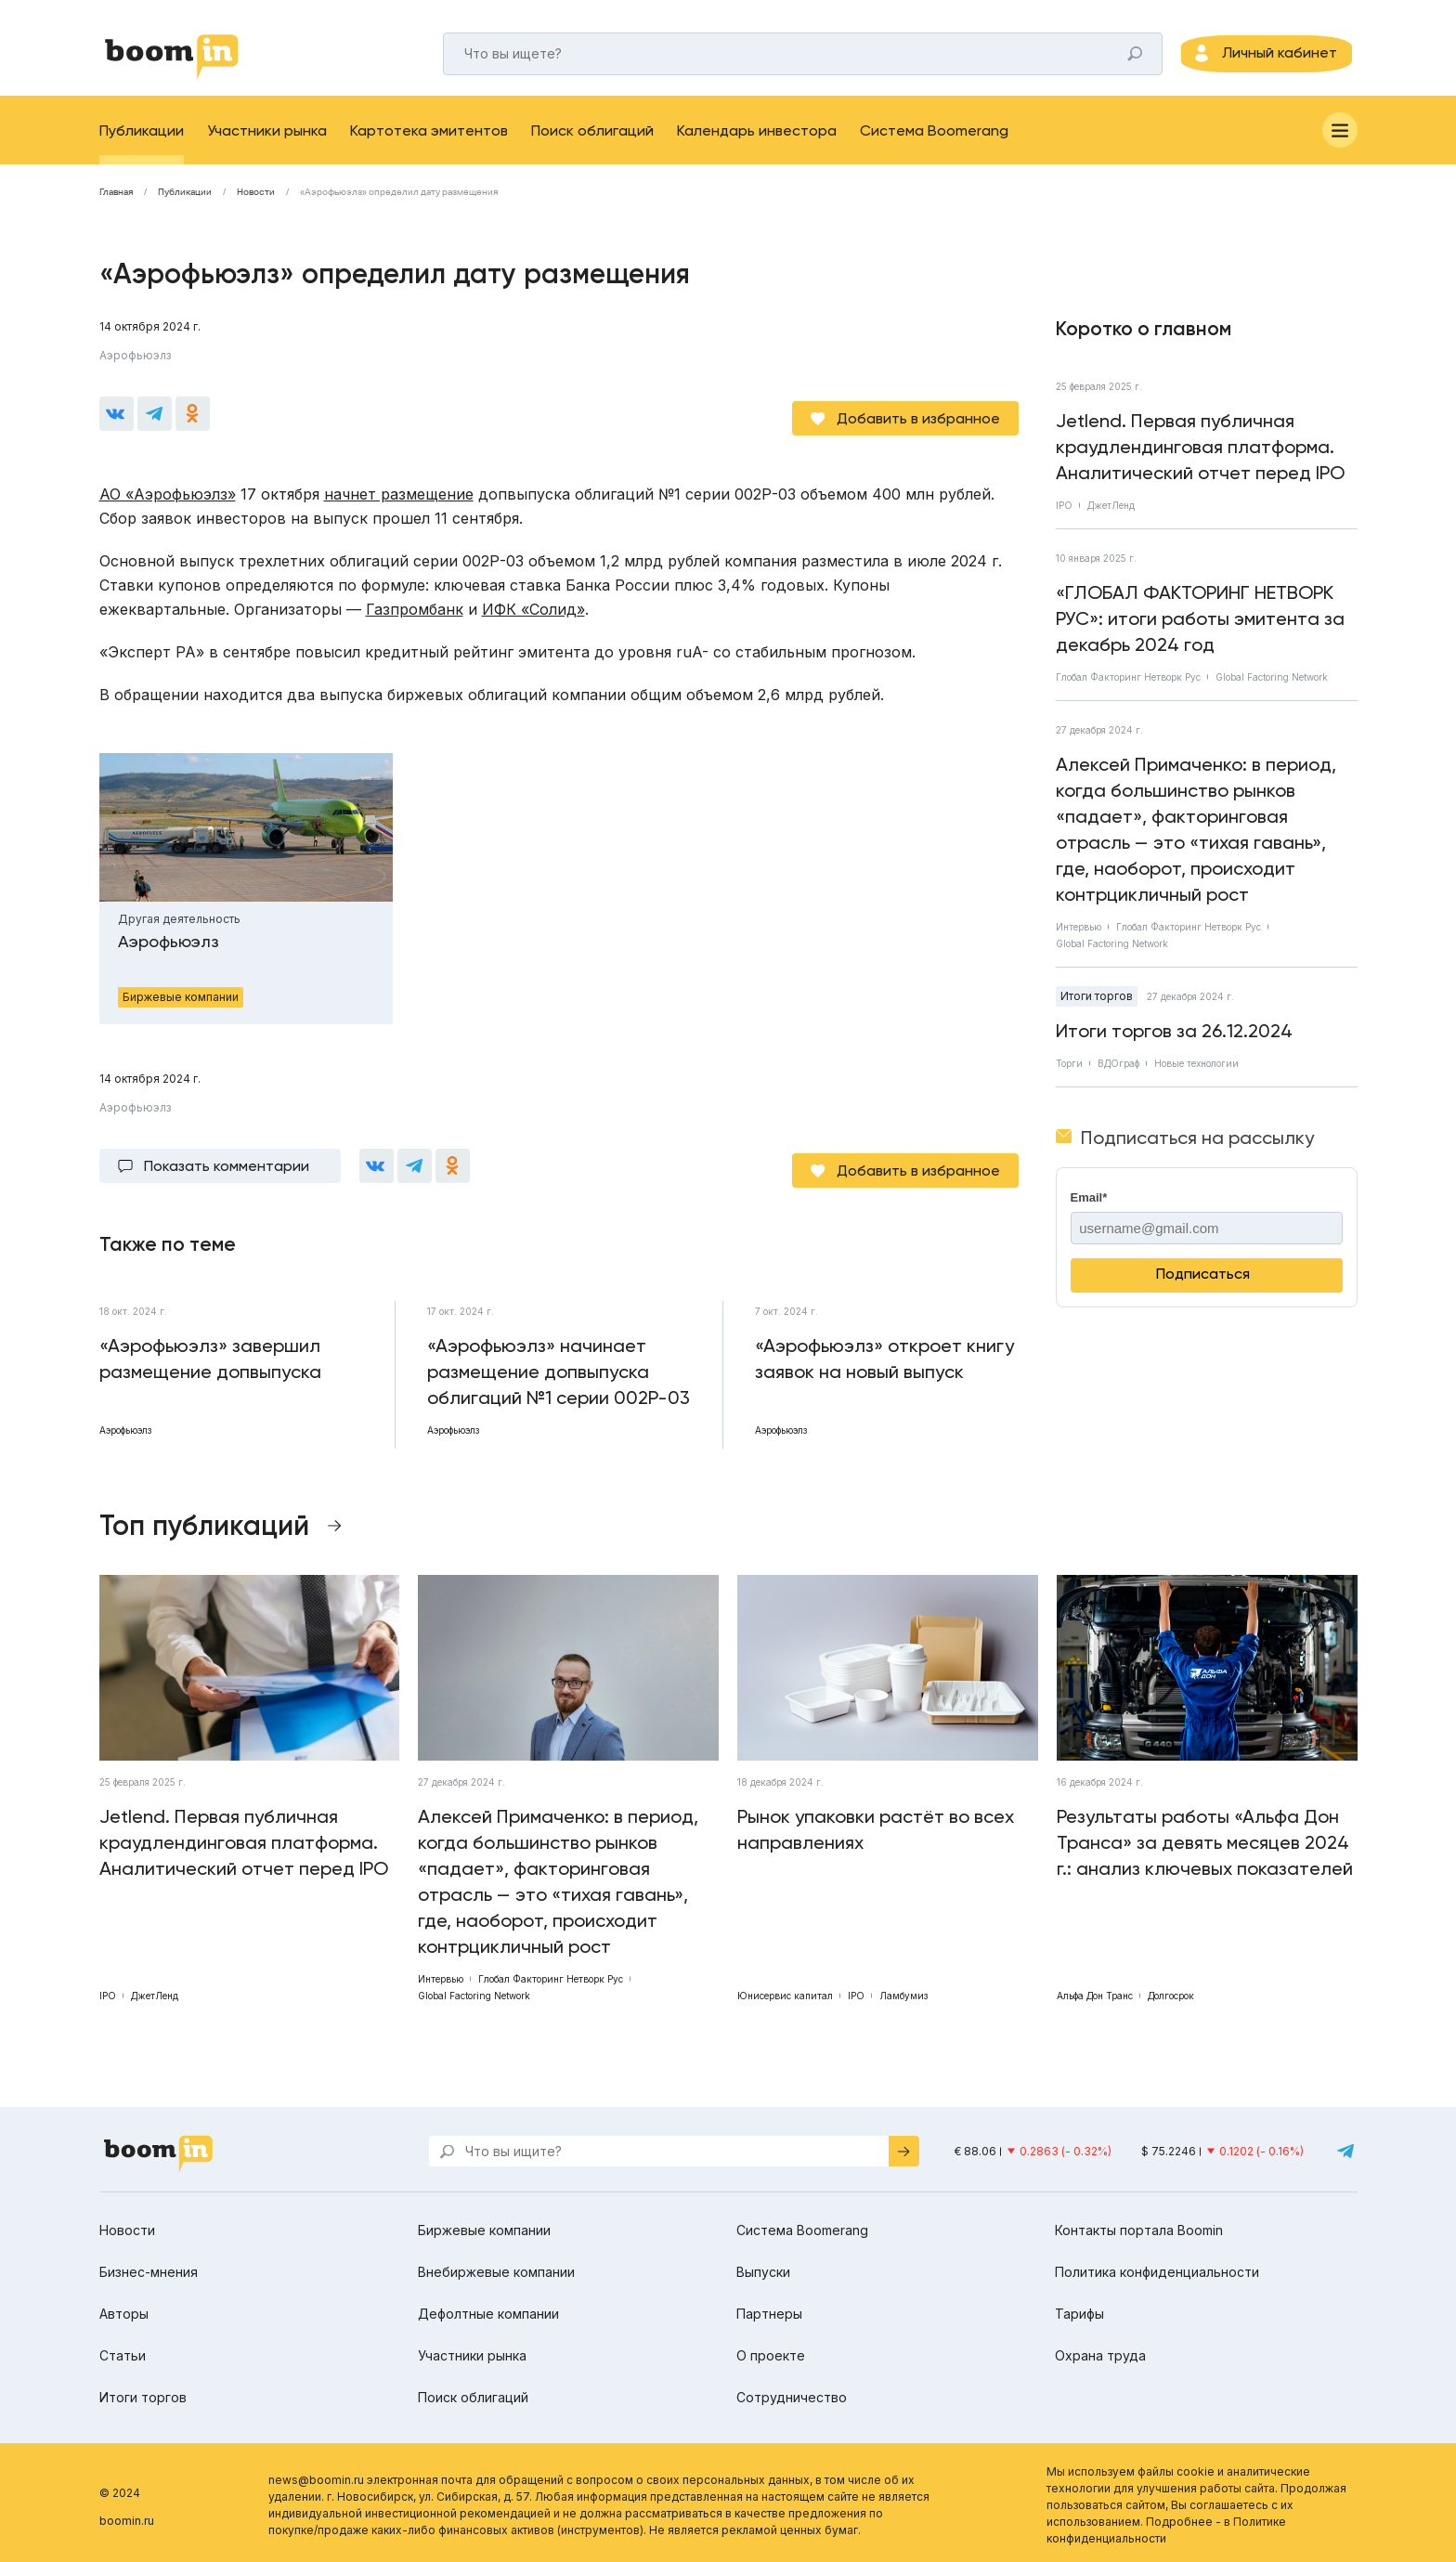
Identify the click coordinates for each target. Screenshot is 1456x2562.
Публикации (141, 143)
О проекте (770, 2350)
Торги (1069, 1076)
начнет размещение (399, 497)
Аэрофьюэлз (135, 368)
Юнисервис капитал (785, 1990)
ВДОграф (1118, 1076)
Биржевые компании (484, 2224)
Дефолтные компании (488, 2308)
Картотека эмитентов (429, 143)
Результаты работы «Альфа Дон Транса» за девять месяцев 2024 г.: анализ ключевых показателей (1205, 1837)
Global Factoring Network (1272, 690)
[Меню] (1340, 143)
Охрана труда (1100, 2350)
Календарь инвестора (757, 143)
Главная (116, 205)
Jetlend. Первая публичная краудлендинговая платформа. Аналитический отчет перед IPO (1200, 460)
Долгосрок (1171, 1990)
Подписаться (1203, 1286)
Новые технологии (1196, 1076)
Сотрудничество (791, 2391)
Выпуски (763, 2266)
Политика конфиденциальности (1157, 2266)
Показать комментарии (226, 1165)
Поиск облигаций (592, 143)
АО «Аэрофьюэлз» (167, 497)
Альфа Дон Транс (1095, 1990)
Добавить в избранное (918, 422)
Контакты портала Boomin (1139, 2224)
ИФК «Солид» (533, 613)
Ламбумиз (903, 1990)
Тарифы (1079, 2308)
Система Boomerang (934, 143)
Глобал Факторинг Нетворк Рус (1128, 690)
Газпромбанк (414, 613)
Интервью (1078, 939)
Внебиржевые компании (496, 2266)
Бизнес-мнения (148, 2266)
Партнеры (769, 2308)
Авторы (124, 2308)
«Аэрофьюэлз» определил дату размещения (399, 205)
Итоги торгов (1096, 1009)
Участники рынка (267, 143)
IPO (1064, 518)
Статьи (122, 2350)
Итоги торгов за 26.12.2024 (1174, 1044)
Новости (256, 205)
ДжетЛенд (1111, 518)
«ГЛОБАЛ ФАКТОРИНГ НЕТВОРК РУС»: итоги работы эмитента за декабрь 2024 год (1200, 631)
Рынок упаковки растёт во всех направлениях (875, 1824)
